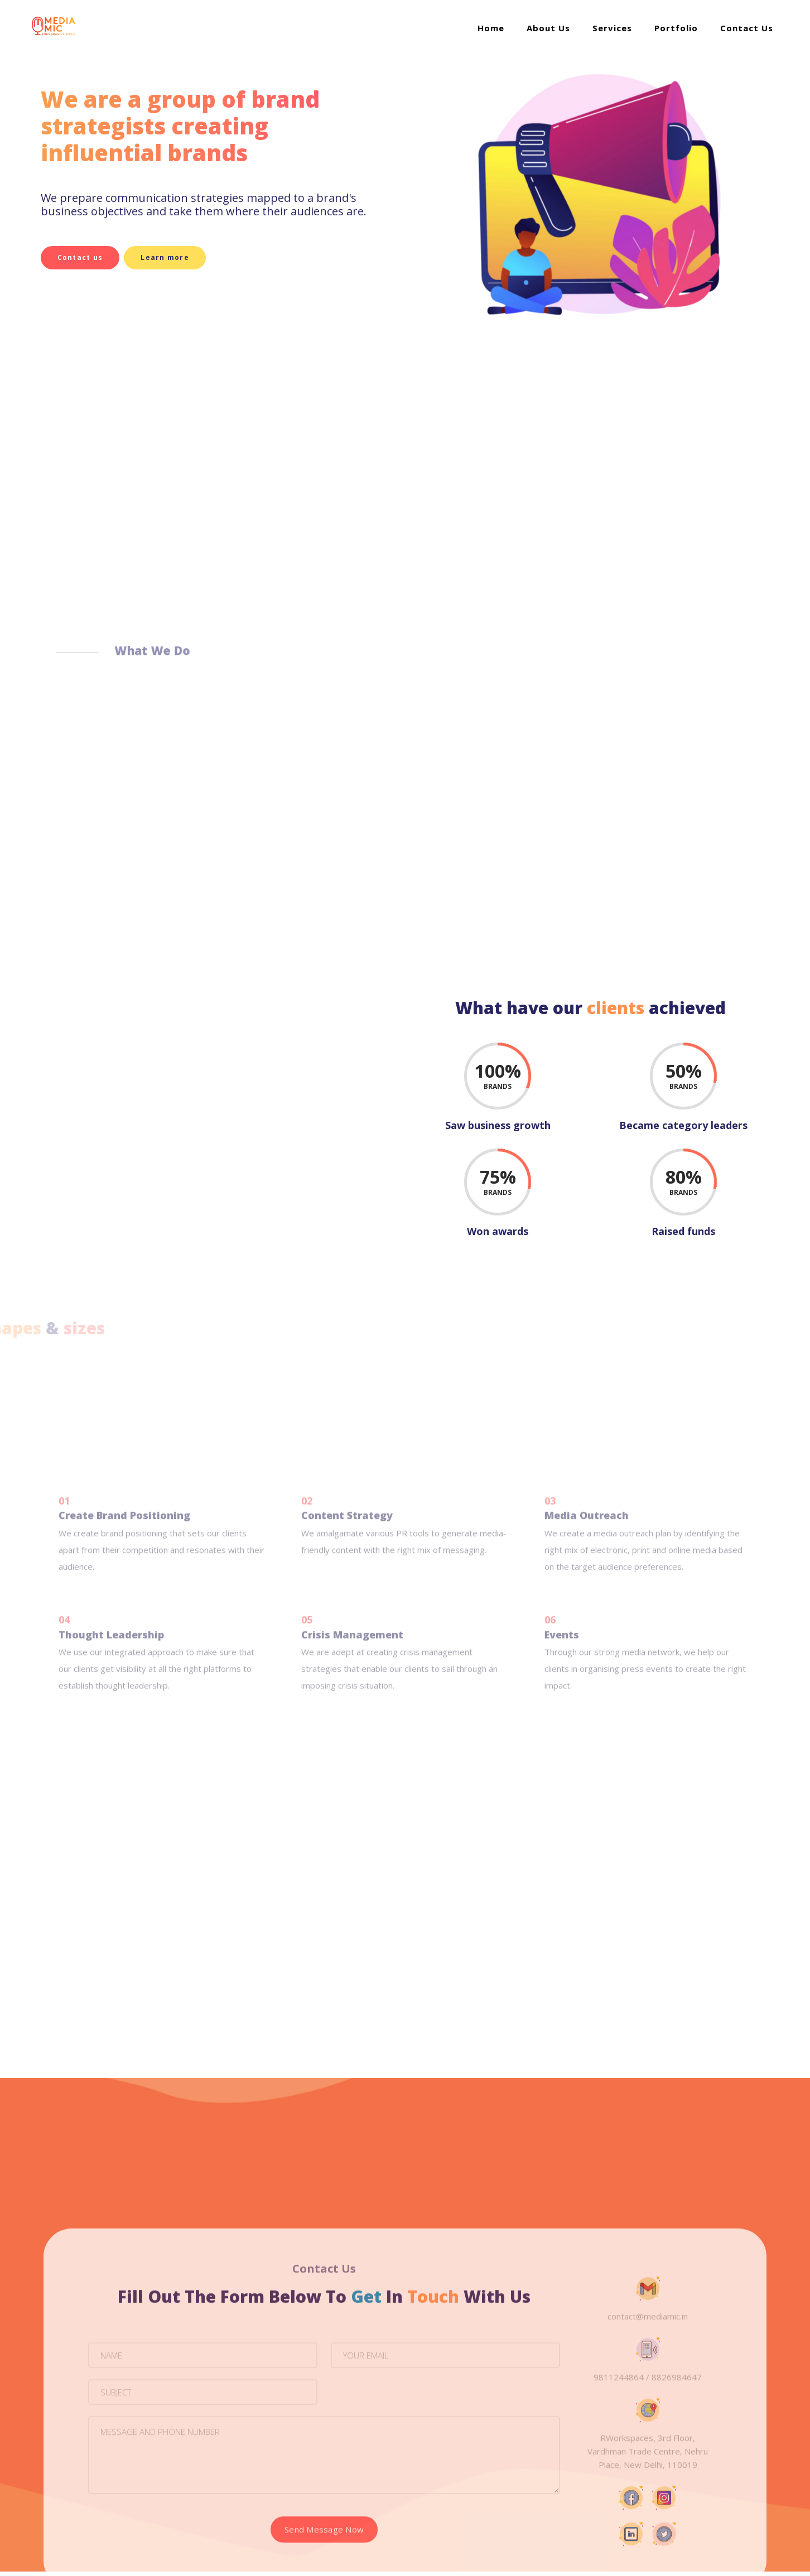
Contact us (55, 257)
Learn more (149, 257)
